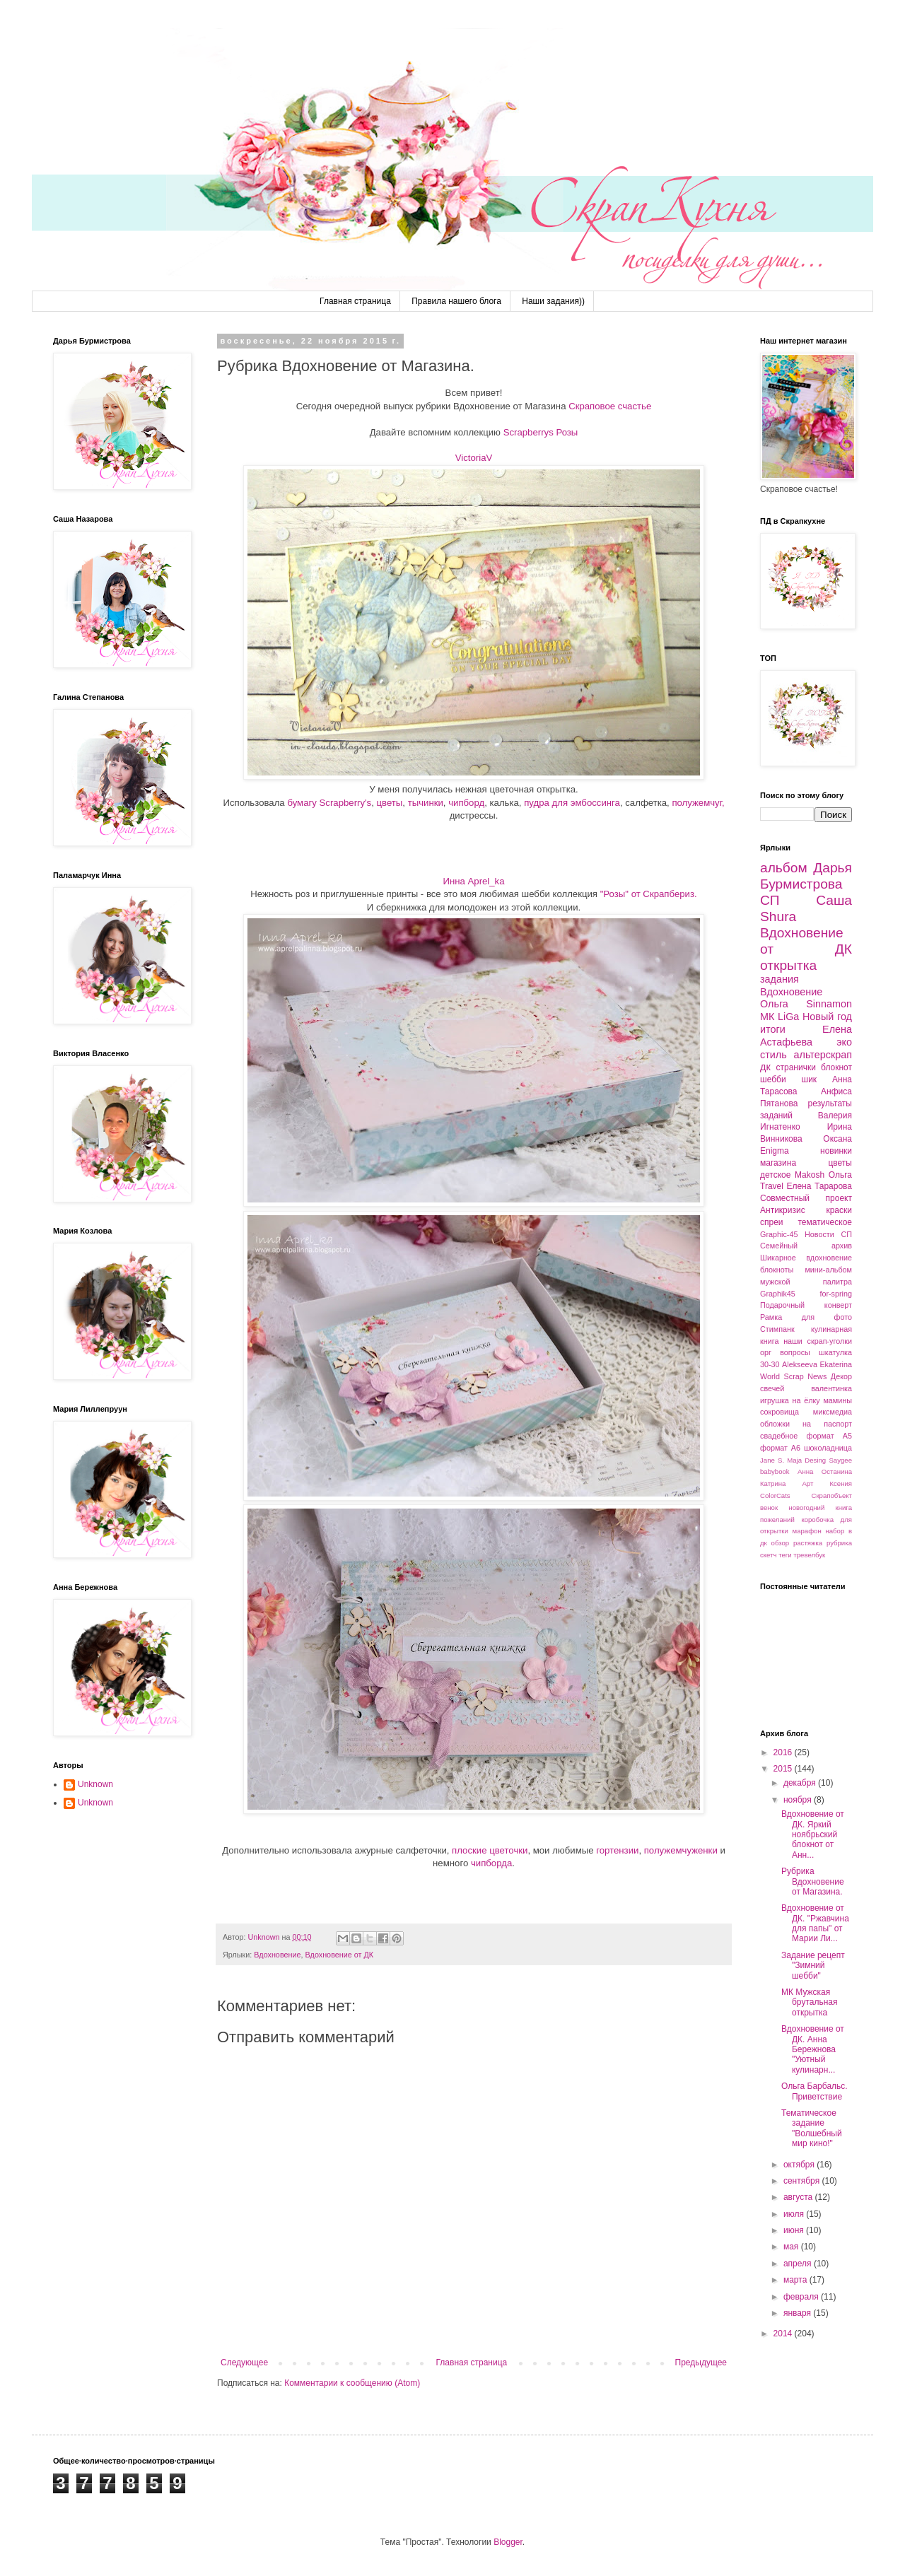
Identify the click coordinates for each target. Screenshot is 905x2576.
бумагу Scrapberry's (329, 802)
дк (765, 1066)
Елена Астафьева (806, 1036)
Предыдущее (701, 2362)
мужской (775, 1281)
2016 (784, 1752)
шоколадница (828, 1448)
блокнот (836, 1067)
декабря (800, 1783)
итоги (773, 1029)
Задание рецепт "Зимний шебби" (813, 1965)
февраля (802, 2297)
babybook (775, 1471)
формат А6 (780, 1448)
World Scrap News (793, 1376)
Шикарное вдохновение (806, 1257)
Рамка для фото (806, 1317)
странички (796, 1067)
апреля (798, 2263)
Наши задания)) (553, 301)
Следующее (244, 2362)
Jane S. (772, 1460)
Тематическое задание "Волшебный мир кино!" (811, 2128)
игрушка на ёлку (790, 1400)
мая (792, 2247)
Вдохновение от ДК (339, 1954)
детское (775, 1175)
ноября (798, 1800)
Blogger (508, 2542)
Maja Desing (806, 1460)
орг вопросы (785, 1352)
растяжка (807, 1543)
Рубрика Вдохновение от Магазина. (812, 1881)
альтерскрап (823, 1054)
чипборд (466, 802)
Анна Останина (825, 1471)
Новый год (827, 1016)
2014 (784, 2333)
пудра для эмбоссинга (572, 802)
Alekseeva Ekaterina (817, 1364)
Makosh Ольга (823, 1175)
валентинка (831, 1388)
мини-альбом (828, 1269)
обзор (780, 1543)
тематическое (825, 1222)
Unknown (95, 1784)
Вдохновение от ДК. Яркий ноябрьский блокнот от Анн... (812, 1834)
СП (770, 900)
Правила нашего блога (456, 301)
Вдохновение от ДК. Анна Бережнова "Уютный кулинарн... (812, 2049)
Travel (771, 1186)
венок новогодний (792, 1507)
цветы (390, 802)
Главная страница (355, 301)
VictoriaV (474, 457)
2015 (784, 1769)
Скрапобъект (831, 1495)
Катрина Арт (786, 1483)
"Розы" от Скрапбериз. (648, 894)
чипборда (491, 1863)
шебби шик (788, 1079)
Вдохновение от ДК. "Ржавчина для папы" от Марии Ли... (815, 1923)
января (798, 2313)
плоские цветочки (489, 1850)
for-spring (835, 1293)
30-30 (770, 1364)
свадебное (779, 1436)
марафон (807, 1531)
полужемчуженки (681, 1850)
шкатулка (835, 1352)
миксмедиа (832, 1411)
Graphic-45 (779, 1234)
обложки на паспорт (806, 1423)
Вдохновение (277, 1954)
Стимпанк (777, 1329)
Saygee (840, 1460)
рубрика (839, 1543)
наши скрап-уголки (817, 1341)
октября (800, 2165)
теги (784, 1555)
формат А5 (829, 1436)
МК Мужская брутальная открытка (809, 2002)
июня (794, 2230)
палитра (837, 1281)
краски (839, 1210)
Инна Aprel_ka (473, 881)
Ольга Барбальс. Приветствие (814, 2091)
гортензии (617, 1850)
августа (799, 2197)
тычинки (425, 802)
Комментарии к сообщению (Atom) (352, 2383)
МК (767, 1016)
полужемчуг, (698, 802)
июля (794, 2214)
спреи (771, 1222)
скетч (768, 1555)
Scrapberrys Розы (540, 432)
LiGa (788, 1016)
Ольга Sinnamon (806, 1003)
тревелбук (809, 1555)
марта (796, 2280)
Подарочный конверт (806, 1305)
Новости (819, 1234)
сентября (802, 2181)
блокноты (776, 1269)
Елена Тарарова (819, 1186)
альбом (783, 867)
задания (779, 979)
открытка (788, 965)
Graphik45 (777, 1293)
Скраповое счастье (609, 406)
